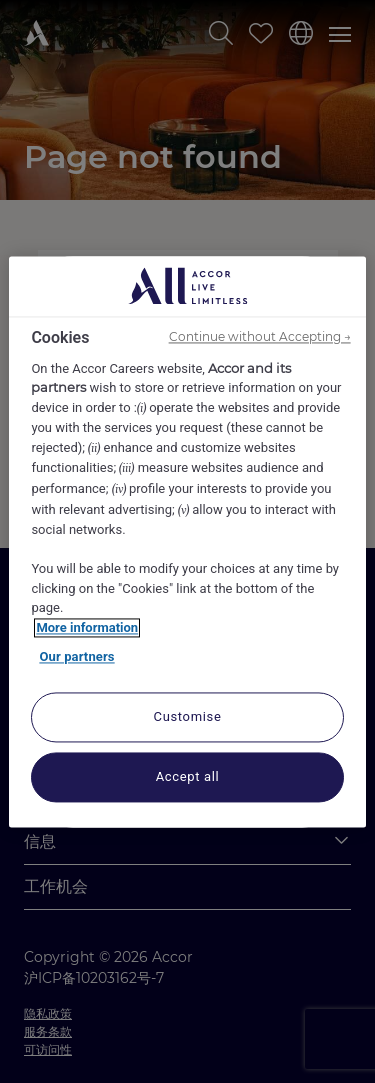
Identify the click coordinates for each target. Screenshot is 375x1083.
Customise (188, 716)
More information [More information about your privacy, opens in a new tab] (87, 627)
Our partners (76, 657)
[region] (187, 541)
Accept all (188, 776)
